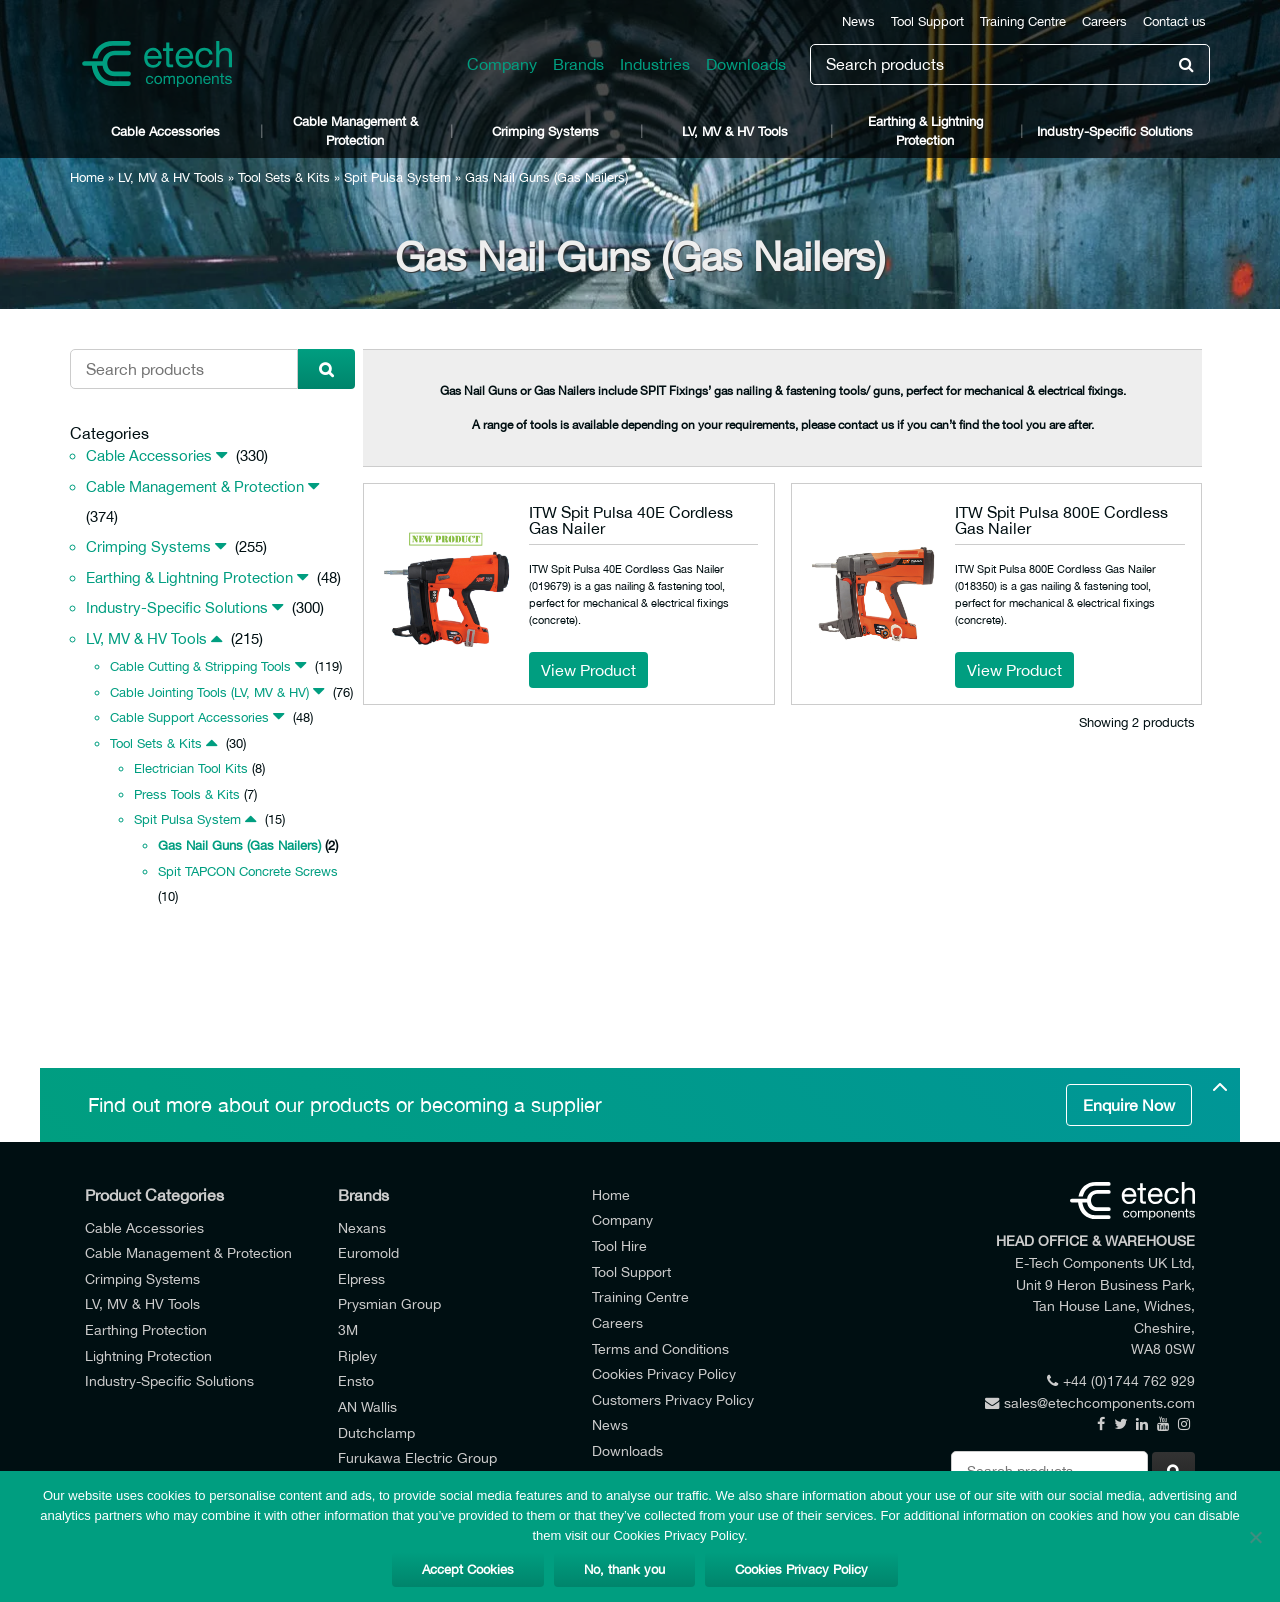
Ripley (357, 1355)
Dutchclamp (376, 1432)
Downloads (746, 64)
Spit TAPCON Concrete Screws (248, 871)
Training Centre (1023, 21)
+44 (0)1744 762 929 (1121, 1380)
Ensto (356, 1380)
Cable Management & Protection (355, 131)
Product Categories (154, 1195)
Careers (1104, 21)
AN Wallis (367, 1406)
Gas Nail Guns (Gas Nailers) (239, 845)
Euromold (368, 1252)
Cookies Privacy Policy (664, 1373)
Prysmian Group (389, 1303)
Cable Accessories (165, 131)
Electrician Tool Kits (191, 768)
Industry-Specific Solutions (1115, 131)
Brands (578, 64)
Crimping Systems (545, 131)
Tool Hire (619, 1245)
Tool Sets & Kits (284, 177)
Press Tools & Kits (187, 794)
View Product (588, 670)
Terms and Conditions (660, 1348)
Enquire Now (1129, 1105)
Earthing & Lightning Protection (925, 131)
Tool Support (927, 21)
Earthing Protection (146, 1329)
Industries (655, 64)
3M (348, 1329)
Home (87, 177)
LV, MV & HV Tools (735, 131)
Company (502, 64)
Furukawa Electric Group (417, 1457)
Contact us (1174, 21)
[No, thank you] (1255, 1537)
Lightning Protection (148, 1355)
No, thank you (624, 1569)
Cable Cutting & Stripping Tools (200, 666)
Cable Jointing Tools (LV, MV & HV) (209, 692)
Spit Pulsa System (397, 177)
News (858, 21)
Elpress (361, 1278)
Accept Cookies (468, 1569)
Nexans (362, 1227)
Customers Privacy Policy (673, 1399)
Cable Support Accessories (189, 717)
